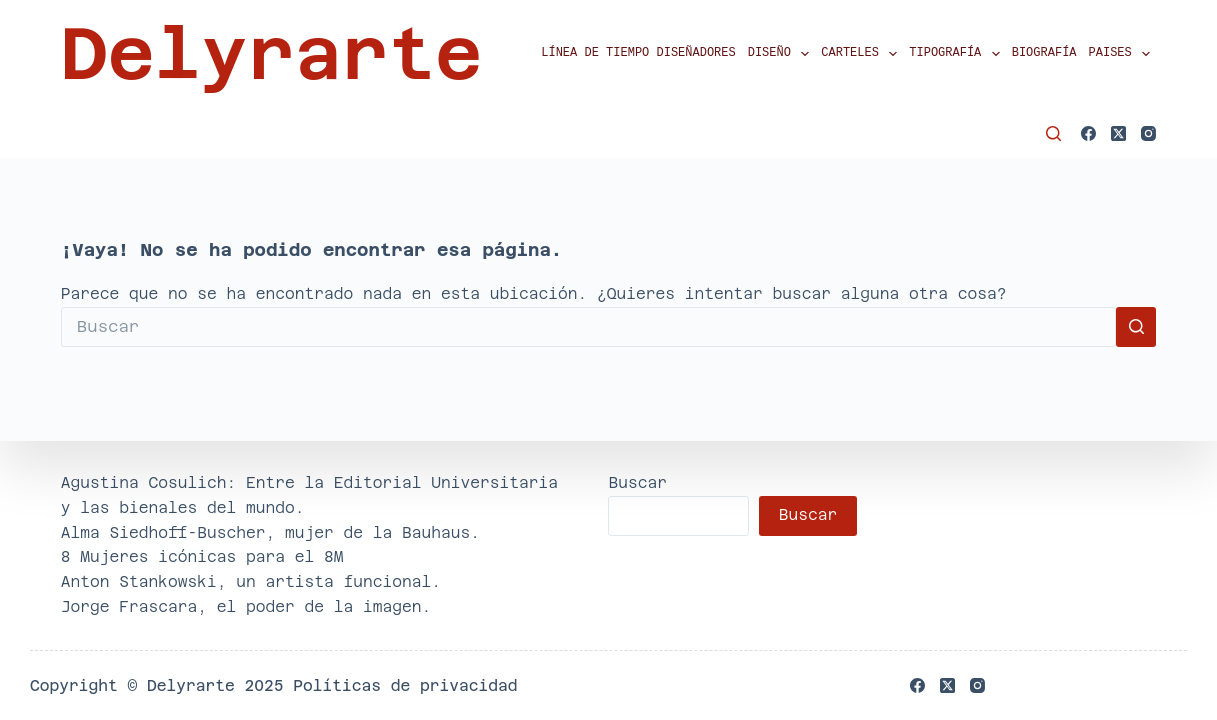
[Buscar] (1053, 133)
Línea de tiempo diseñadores (638, 53)
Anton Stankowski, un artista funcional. (251, 581)
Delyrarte (271, 54)
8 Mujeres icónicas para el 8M (202, 556)
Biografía (1044, 53)
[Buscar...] (588, 327)
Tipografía (957, 54)
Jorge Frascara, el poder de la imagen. (246, 606)
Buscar (637, 482)
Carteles (862, 54)
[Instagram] (1148, 133)
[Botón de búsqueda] (1136, 327)
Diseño (782, 54)
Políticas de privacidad (405, 685)
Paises (1123, 54)
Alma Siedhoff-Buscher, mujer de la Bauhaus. (270, 532)
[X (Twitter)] (1118, 133)
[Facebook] (1088, 133)
